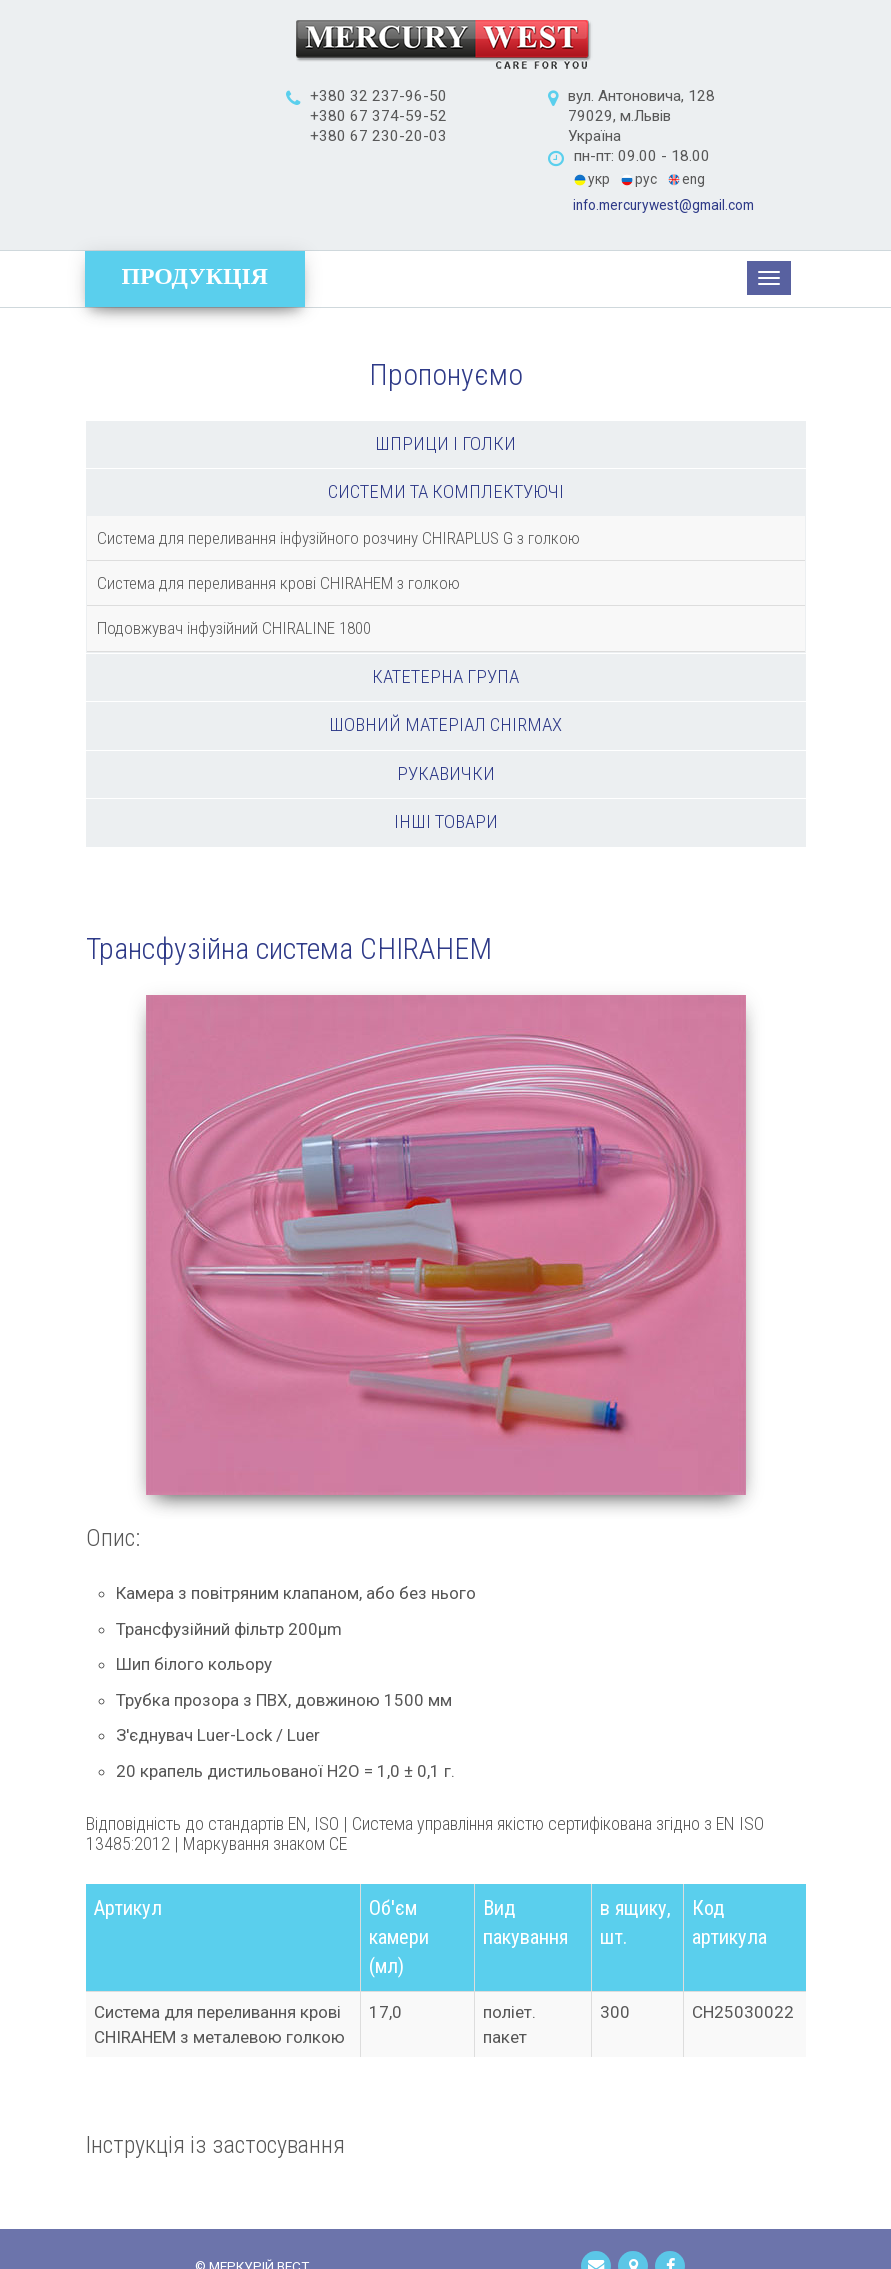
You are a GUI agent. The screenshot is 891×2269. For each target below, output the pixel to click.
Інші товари (446, 760)
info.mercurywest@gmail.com (690, 144)
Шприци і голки (445, 382)
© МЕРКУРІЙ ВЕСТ (252, 2206)
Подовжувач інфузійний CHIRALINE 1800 (234, 566)
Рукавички (446, 712)
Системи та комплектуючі (446, 430)
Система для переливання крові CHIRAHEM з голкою (278, 521)
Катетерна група (445, 615)
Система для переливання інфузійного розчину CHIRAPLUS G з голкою (338, 476)
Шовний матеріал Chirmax (445, 663)
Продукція (195, 214)
